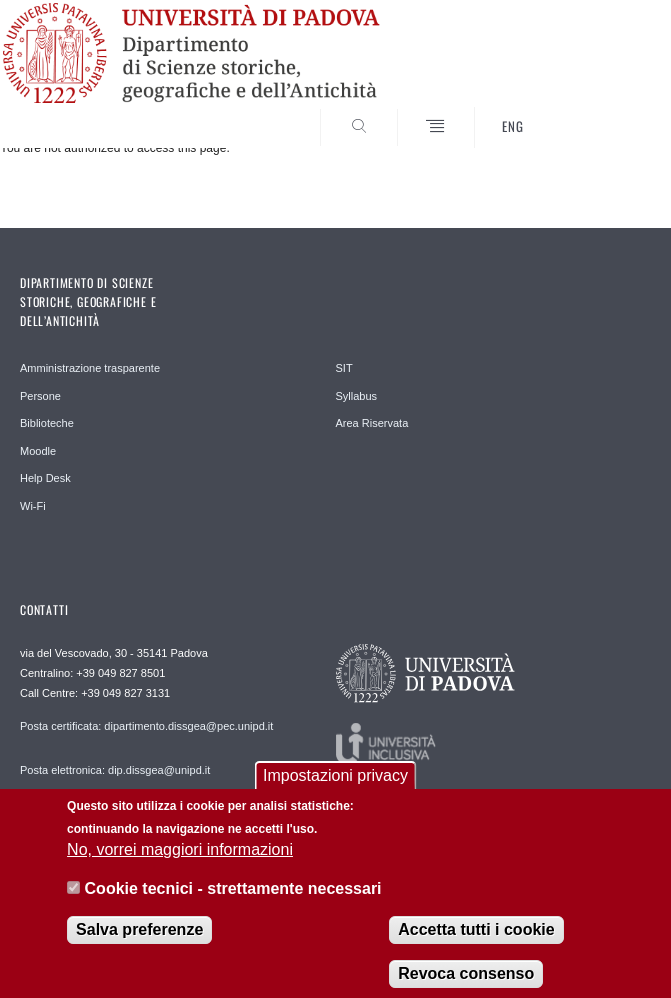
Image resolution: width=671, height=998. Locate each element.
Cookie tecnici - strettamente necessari (233, 897)
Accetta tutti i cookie (476, 938)
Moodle (38, 451)
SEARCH (603, 110)
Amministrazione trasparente (90, 368)
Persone (40, 396)
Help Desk (45, 478)
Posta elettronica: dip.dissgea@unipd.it (115, 770)
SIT (344, 368)
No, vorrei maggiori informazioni (180, 858)
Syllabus (357, 396)
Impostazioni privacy (335, 784)
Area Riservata (372, 423)
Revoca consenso (466, 982)
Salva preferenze (139, 938)
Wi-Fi (33, 506)
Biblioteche (47, 423)
